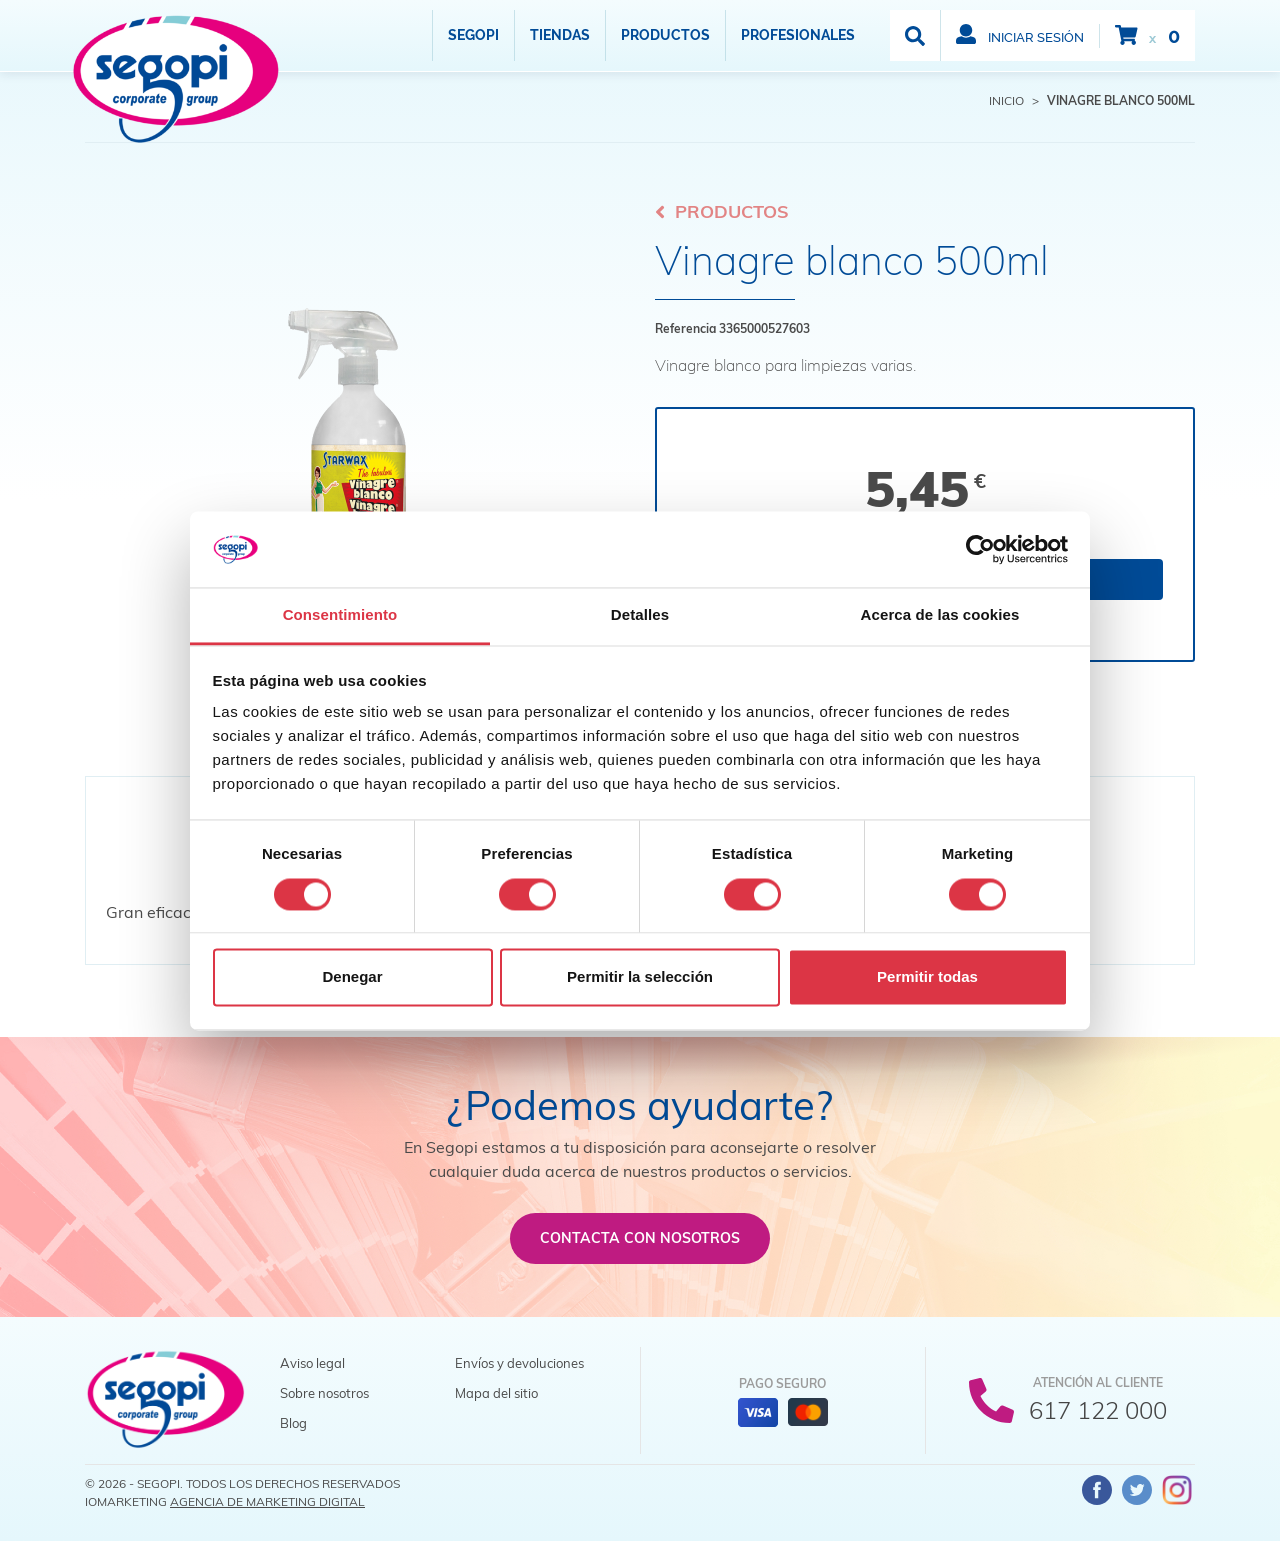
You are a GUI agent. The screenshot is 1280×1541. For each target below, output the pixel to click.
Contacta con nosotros (640, 1238)
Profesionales (798, 35)
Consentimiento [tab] (340, 615)
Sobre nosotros (324, 1393)
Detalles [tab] (640, 615)
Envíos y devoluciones (519, 1363)
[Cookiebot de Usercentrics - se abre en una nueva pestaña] (980, 549)
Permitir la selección (640, 977)
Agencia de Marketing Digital (267, 1501)
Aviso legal (312, 1363)
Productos (665, 35)
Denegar (352, 977)
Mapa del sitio (496, 1393)
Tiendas (560, 35)
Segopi (473, 35)
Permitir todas (927, 977)
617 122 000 (1098, 1410)
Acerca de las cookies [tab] (940, 615)
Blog (293, 1423)
